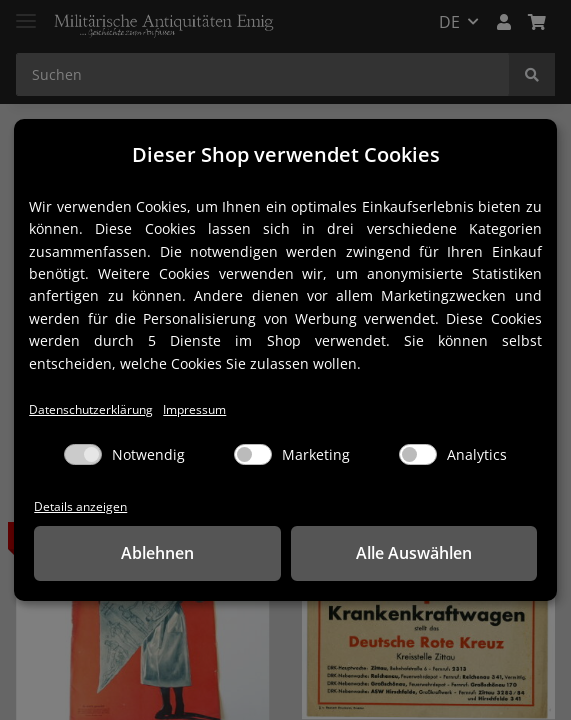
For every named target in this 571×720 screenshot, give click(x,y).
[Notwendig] (83, 454)
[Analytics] (418, 454)
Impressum (205, 408)
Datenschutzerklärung (95, 408)
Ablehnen (157, 554)
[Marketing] (253, 454)
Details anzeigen (82, 506)
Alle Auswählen (414, 554)
